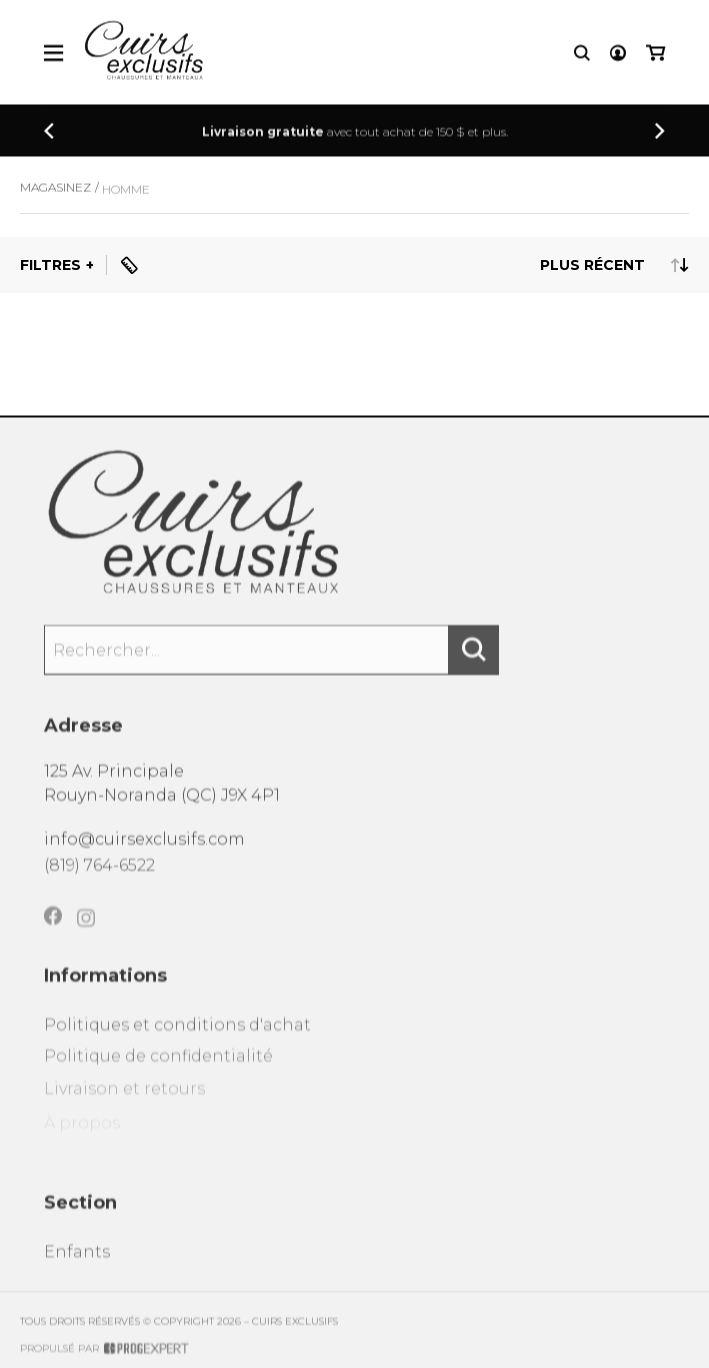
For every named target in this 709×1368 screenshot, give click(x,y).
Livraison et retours (124, 1104)
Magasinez (55, 194)
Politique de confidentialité (158, 1070)
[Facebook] (53, 930)
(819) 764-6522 (99, 874)
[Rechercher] (474, 659)
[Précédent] (49, 132)
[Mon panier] (655, 54)
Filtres (50, 265)
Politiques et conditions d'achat (177, 1037)
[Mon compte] (618, 54)
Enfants (77, 1264)
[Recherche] (582, 54)
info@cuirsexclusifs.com (144, 846)
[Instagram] (86, 934)
